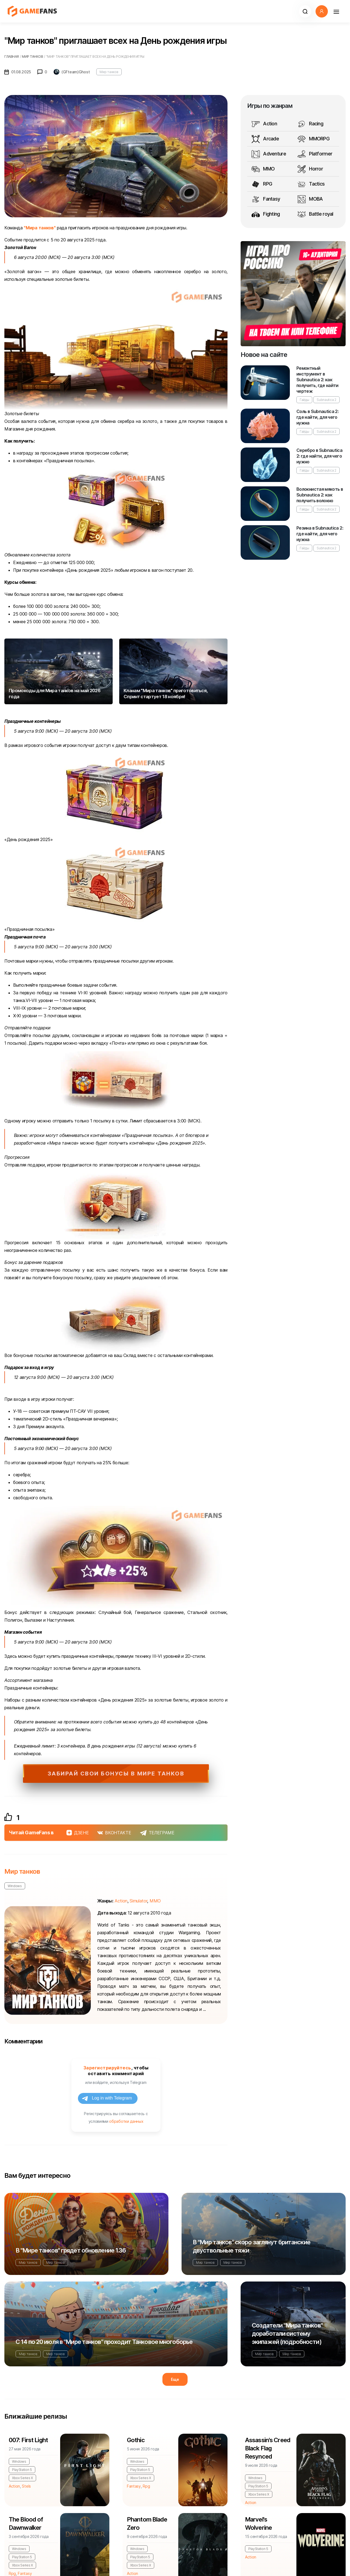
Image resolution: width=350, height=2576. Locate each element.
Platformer (315, 154)
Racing (310, 124)
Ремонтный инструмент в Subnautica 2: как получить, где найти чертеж (317, 379)
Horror (310, 169)
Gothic (136, 2440)
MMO (263, 169)
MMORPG (313, 139)
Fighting (266, 214)
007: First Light (28, 2440)
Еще (175, 2379)
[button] (305, 11)
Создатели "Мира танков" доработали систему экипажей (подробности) (287, 2333)
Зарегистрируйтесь (107, 2067)
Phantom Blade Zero (147, 2523)
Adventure (269, 154)
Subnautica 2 (326, 400)
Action (264, 124)
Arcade (265, 139)
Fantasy (266, 199)
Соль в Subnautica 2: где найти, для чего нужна (317, 417)
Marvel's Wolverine (258, 2523)
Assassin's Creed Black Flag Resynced (267, 2448)
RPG (262, 184)
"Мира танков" (40, 227)
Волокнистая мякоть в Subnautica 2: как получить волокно (319, 494)
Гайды (304, 400)
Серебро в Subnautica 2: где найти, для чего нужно (319, 455)
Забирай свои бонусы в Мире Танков (116, 1773)
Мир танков (109, 72)
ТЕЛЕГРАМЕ (157, 1832)
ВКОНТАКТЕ (114, 1832)
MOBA (310, 199)
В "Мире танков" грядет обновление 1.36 (71, 2250)
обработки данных (126, 2121)
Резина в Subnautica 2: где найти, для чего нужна (319, 533)
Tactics (311, 184)
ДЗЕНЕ (77, 1832)
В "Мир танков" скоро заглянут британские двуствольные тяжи (251, 2246)
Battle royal (315, 214)
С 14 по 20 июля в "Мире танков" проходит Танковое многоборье (104, 2341)
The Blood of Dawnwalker (26, 2523)
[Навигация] (336, 11)
